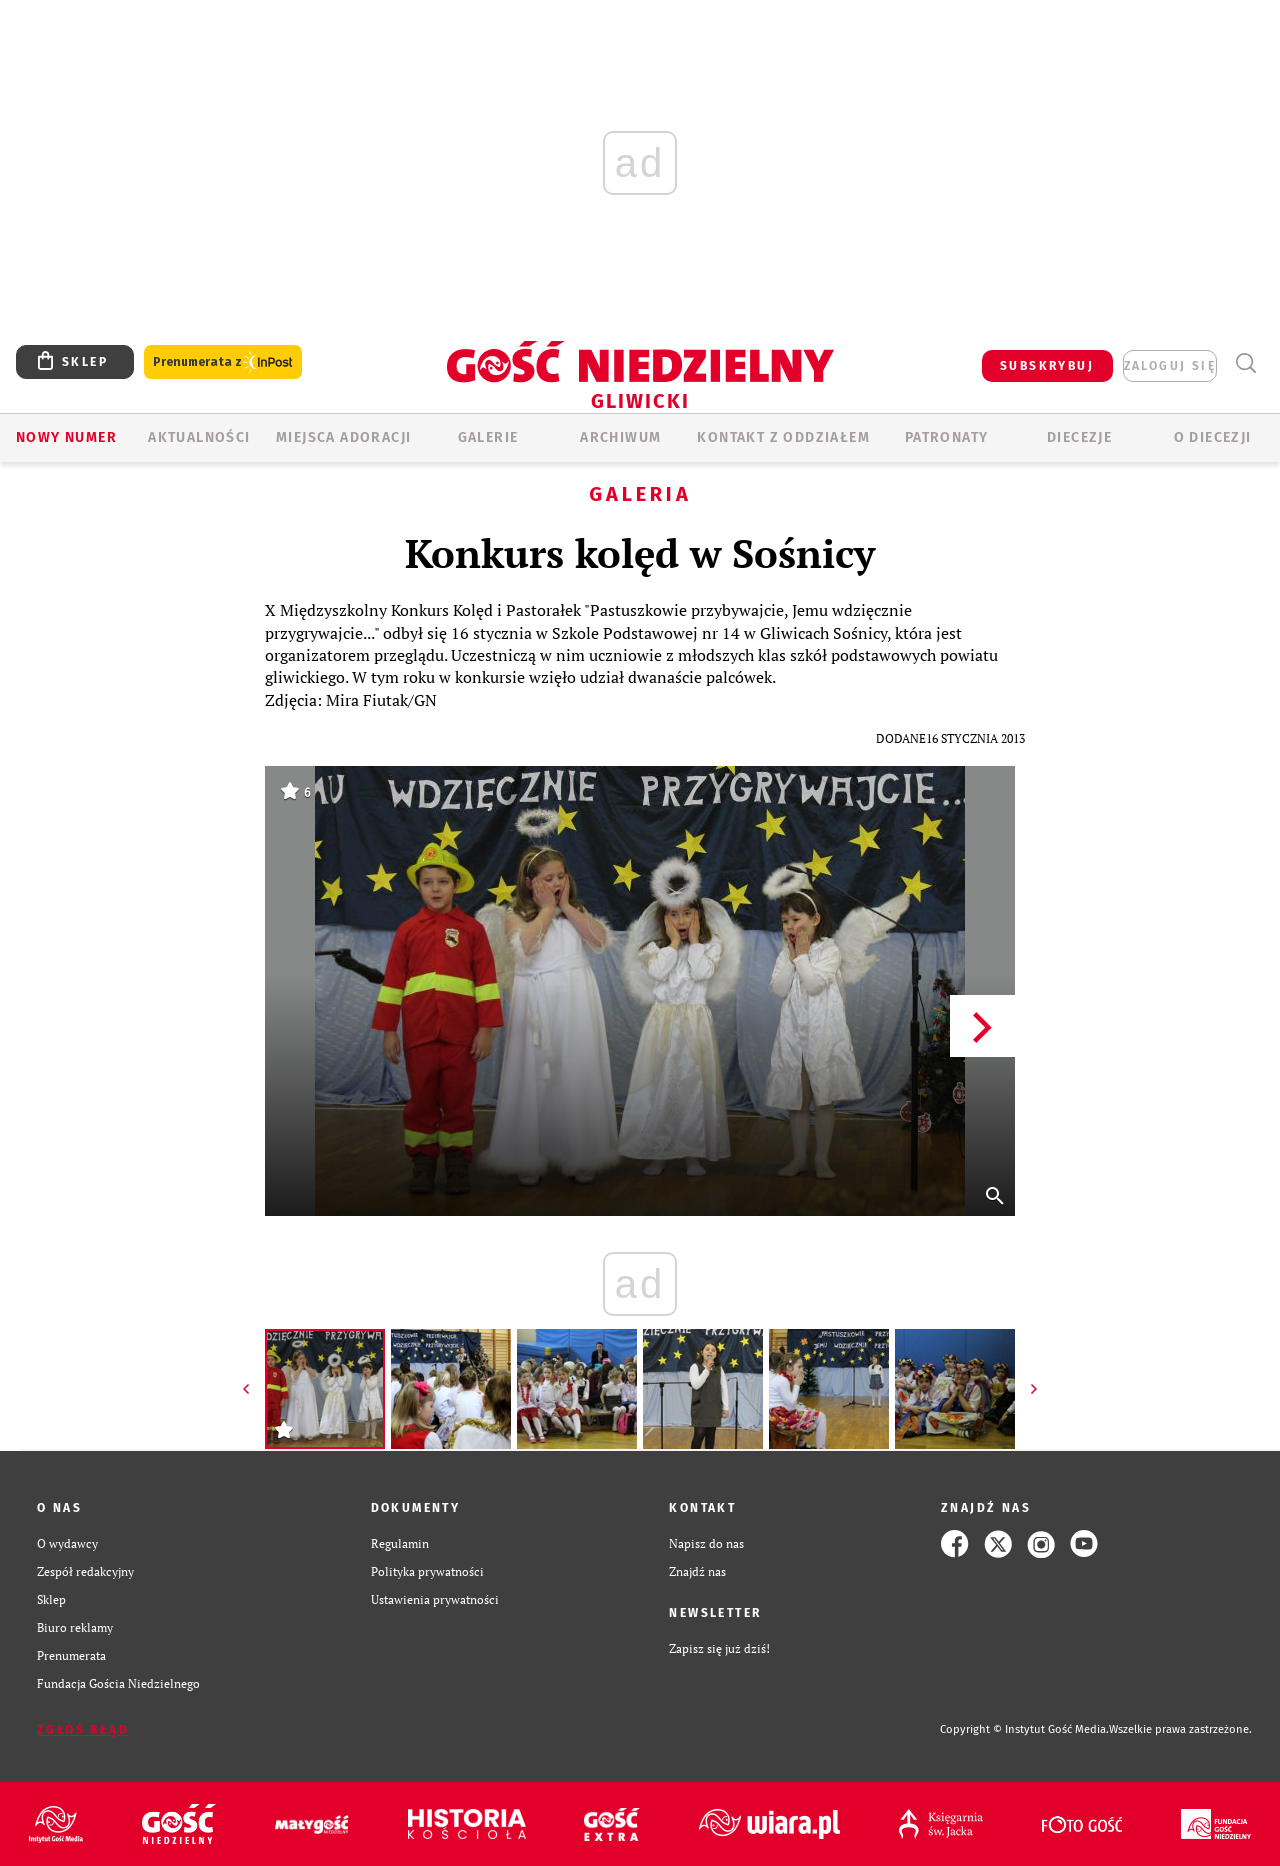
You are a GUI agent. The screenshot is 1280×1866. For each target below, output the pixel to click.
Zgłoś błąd (83, 1730)
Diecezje (1079, 437)
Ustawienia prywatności (435, 1599)
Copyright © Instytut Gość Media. (1024, 1729)
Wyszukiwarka (1245, 363)
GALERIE (488, 437)
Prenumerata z (223, 362)
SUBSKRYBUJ (1047, 366)
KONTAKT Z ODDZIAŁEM (783, 437)
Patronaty (947, 437)
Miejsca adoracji (343, 437)
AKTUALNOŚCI (199, 437)
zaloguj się (1170, 366)
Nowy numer (66, 437)
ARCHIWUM (620, 437)
